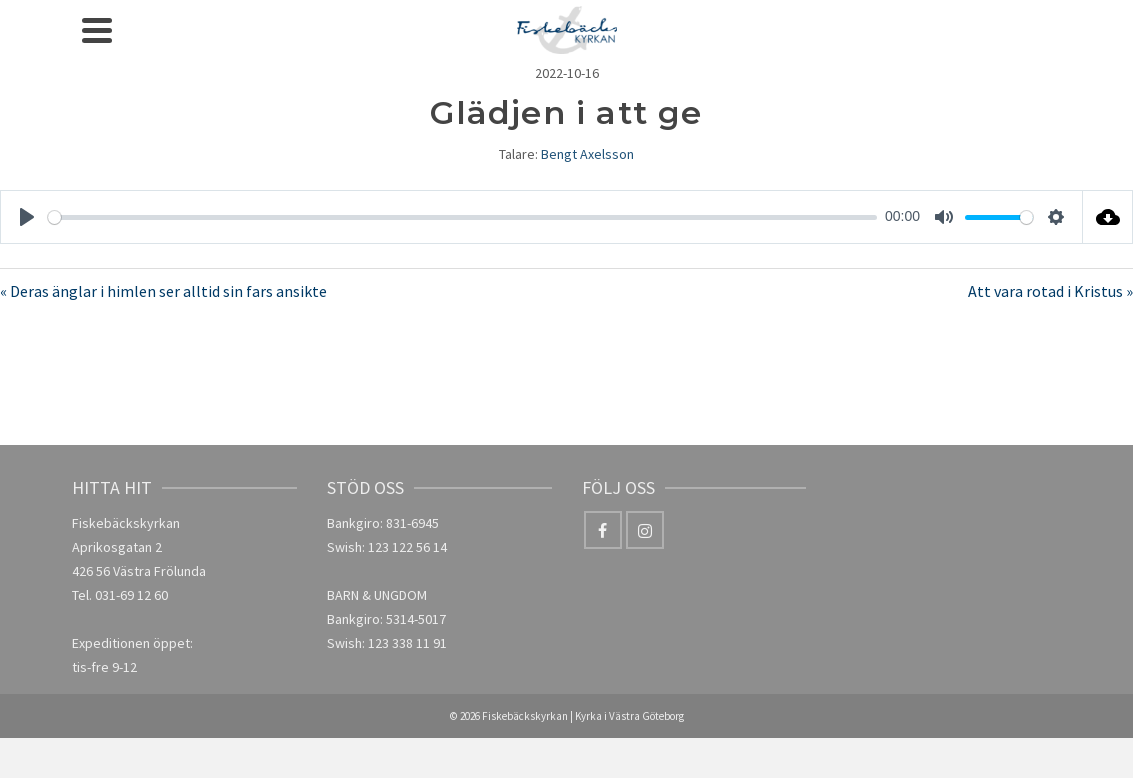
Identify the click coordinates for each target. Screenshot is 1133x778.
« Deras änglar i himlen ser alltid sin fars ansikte (163, 291)
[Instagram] (645, 530)
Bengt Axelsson (587, 154)
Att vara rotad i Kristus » (1050, 291)
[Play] (27, 217)
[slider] (462, 217)
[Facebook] (603, 530)
